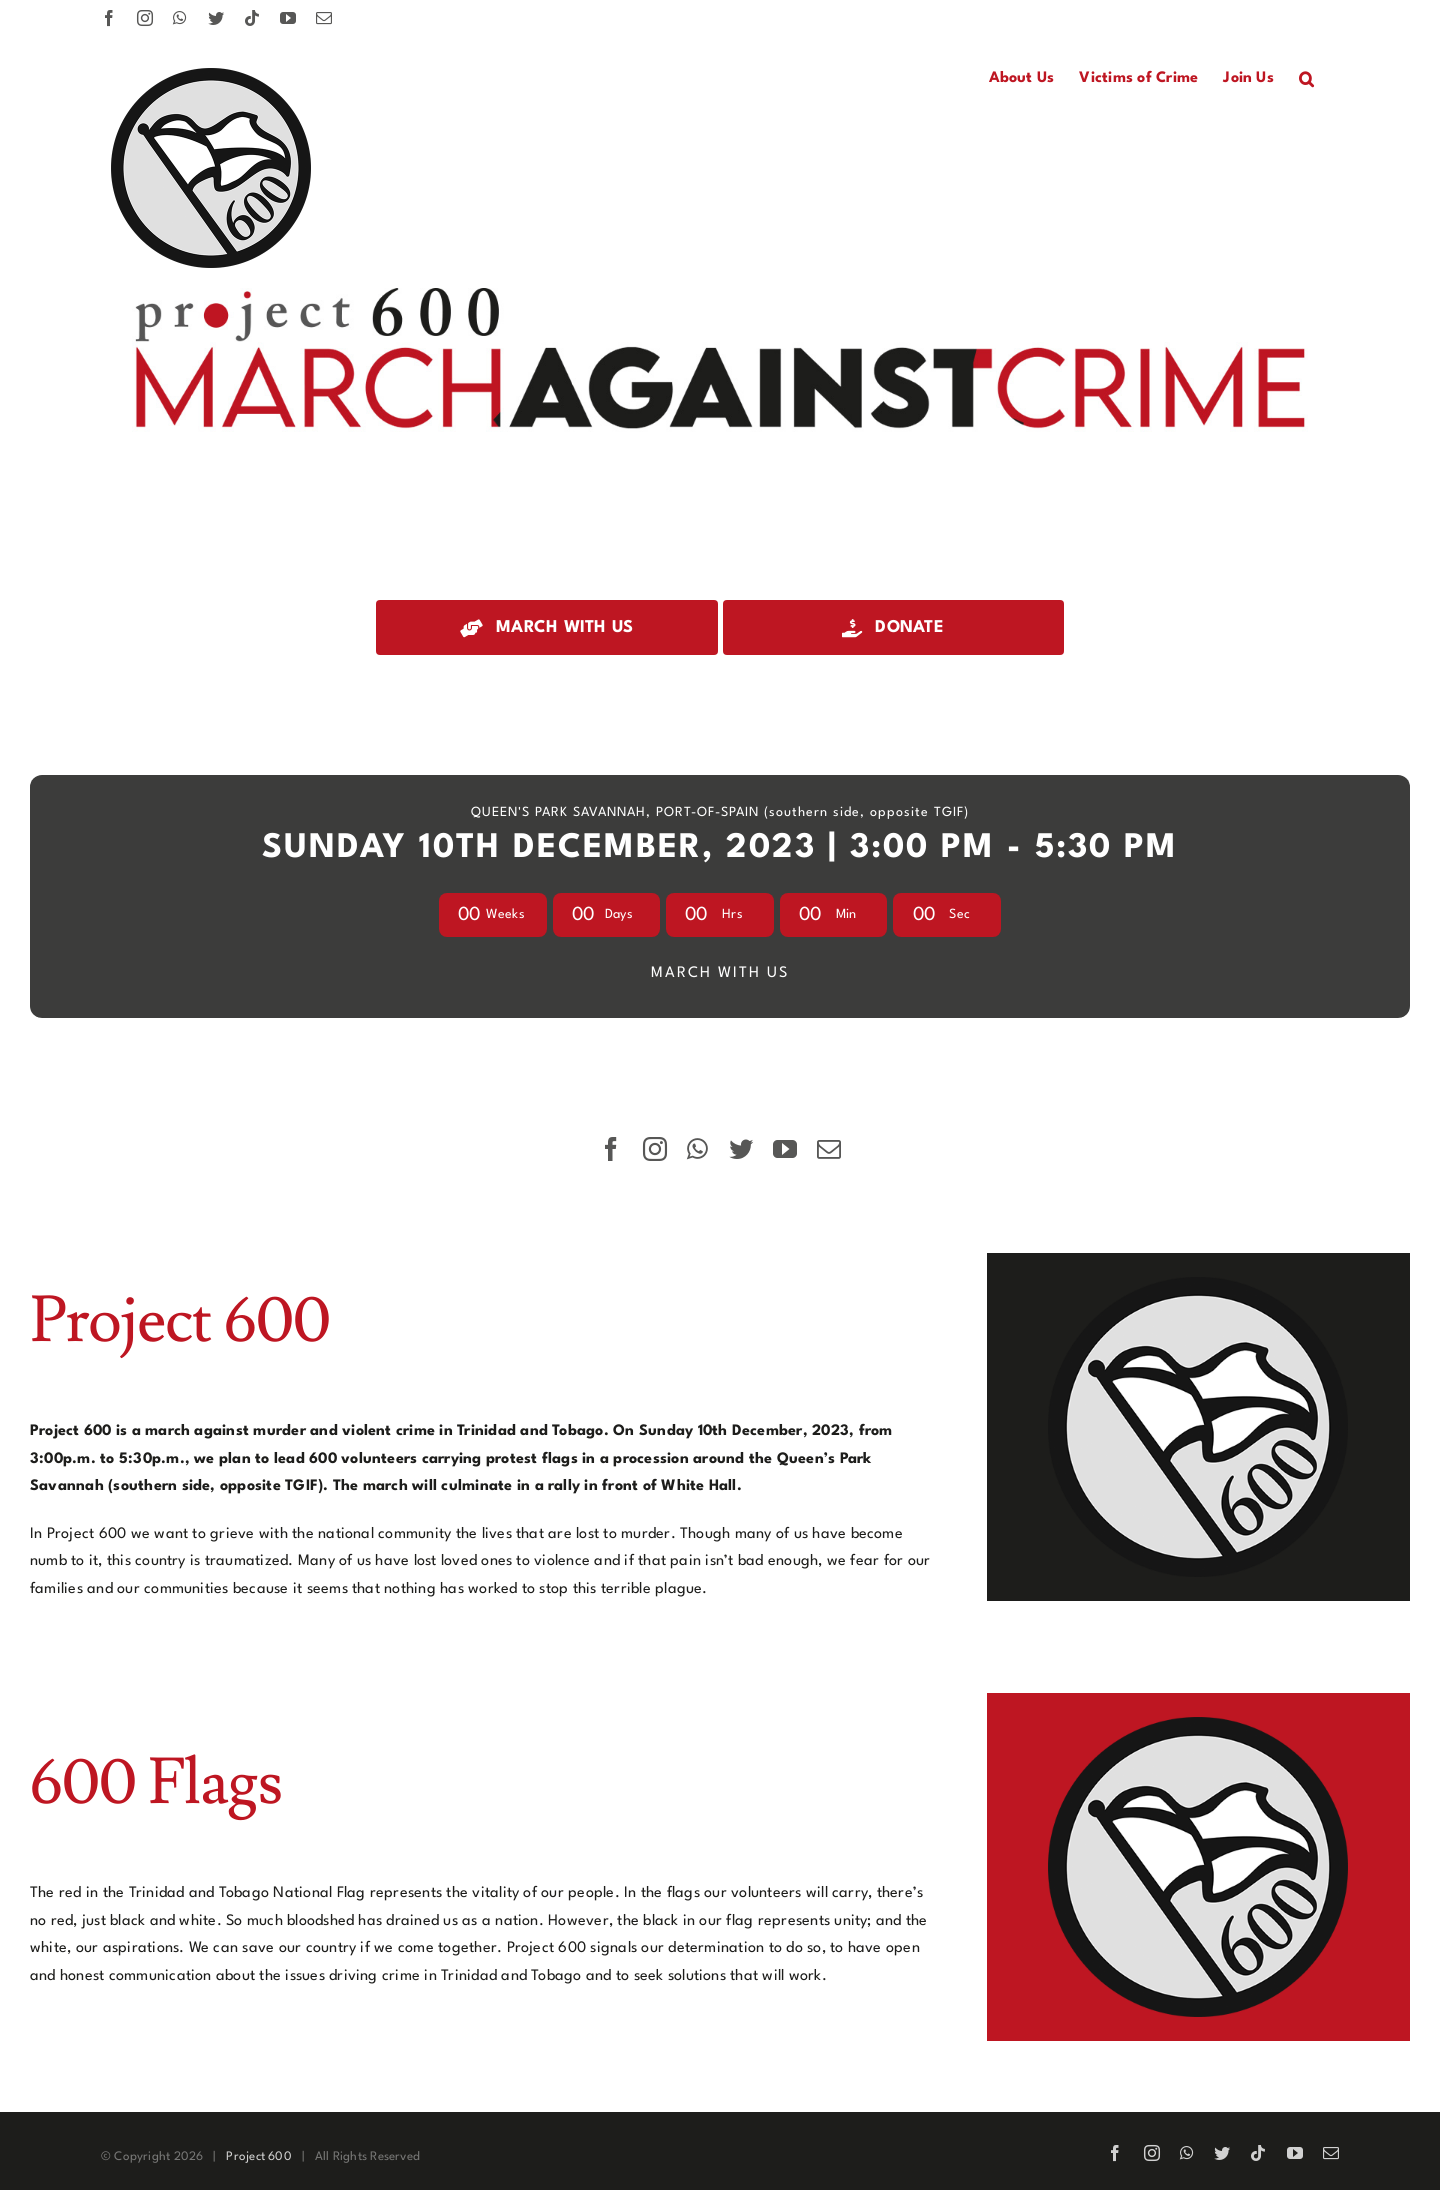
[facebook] (611, 1149)
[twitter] (741, 1149)
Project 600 (259, 2157)
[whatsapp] (697, 1149)
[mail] (829, 1149)
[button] (1306, 79)
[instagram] (655, 1149)
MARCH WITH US (720, 973)
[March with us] (546, 627)
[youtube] (785, 1149)
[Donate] (893, 627)
